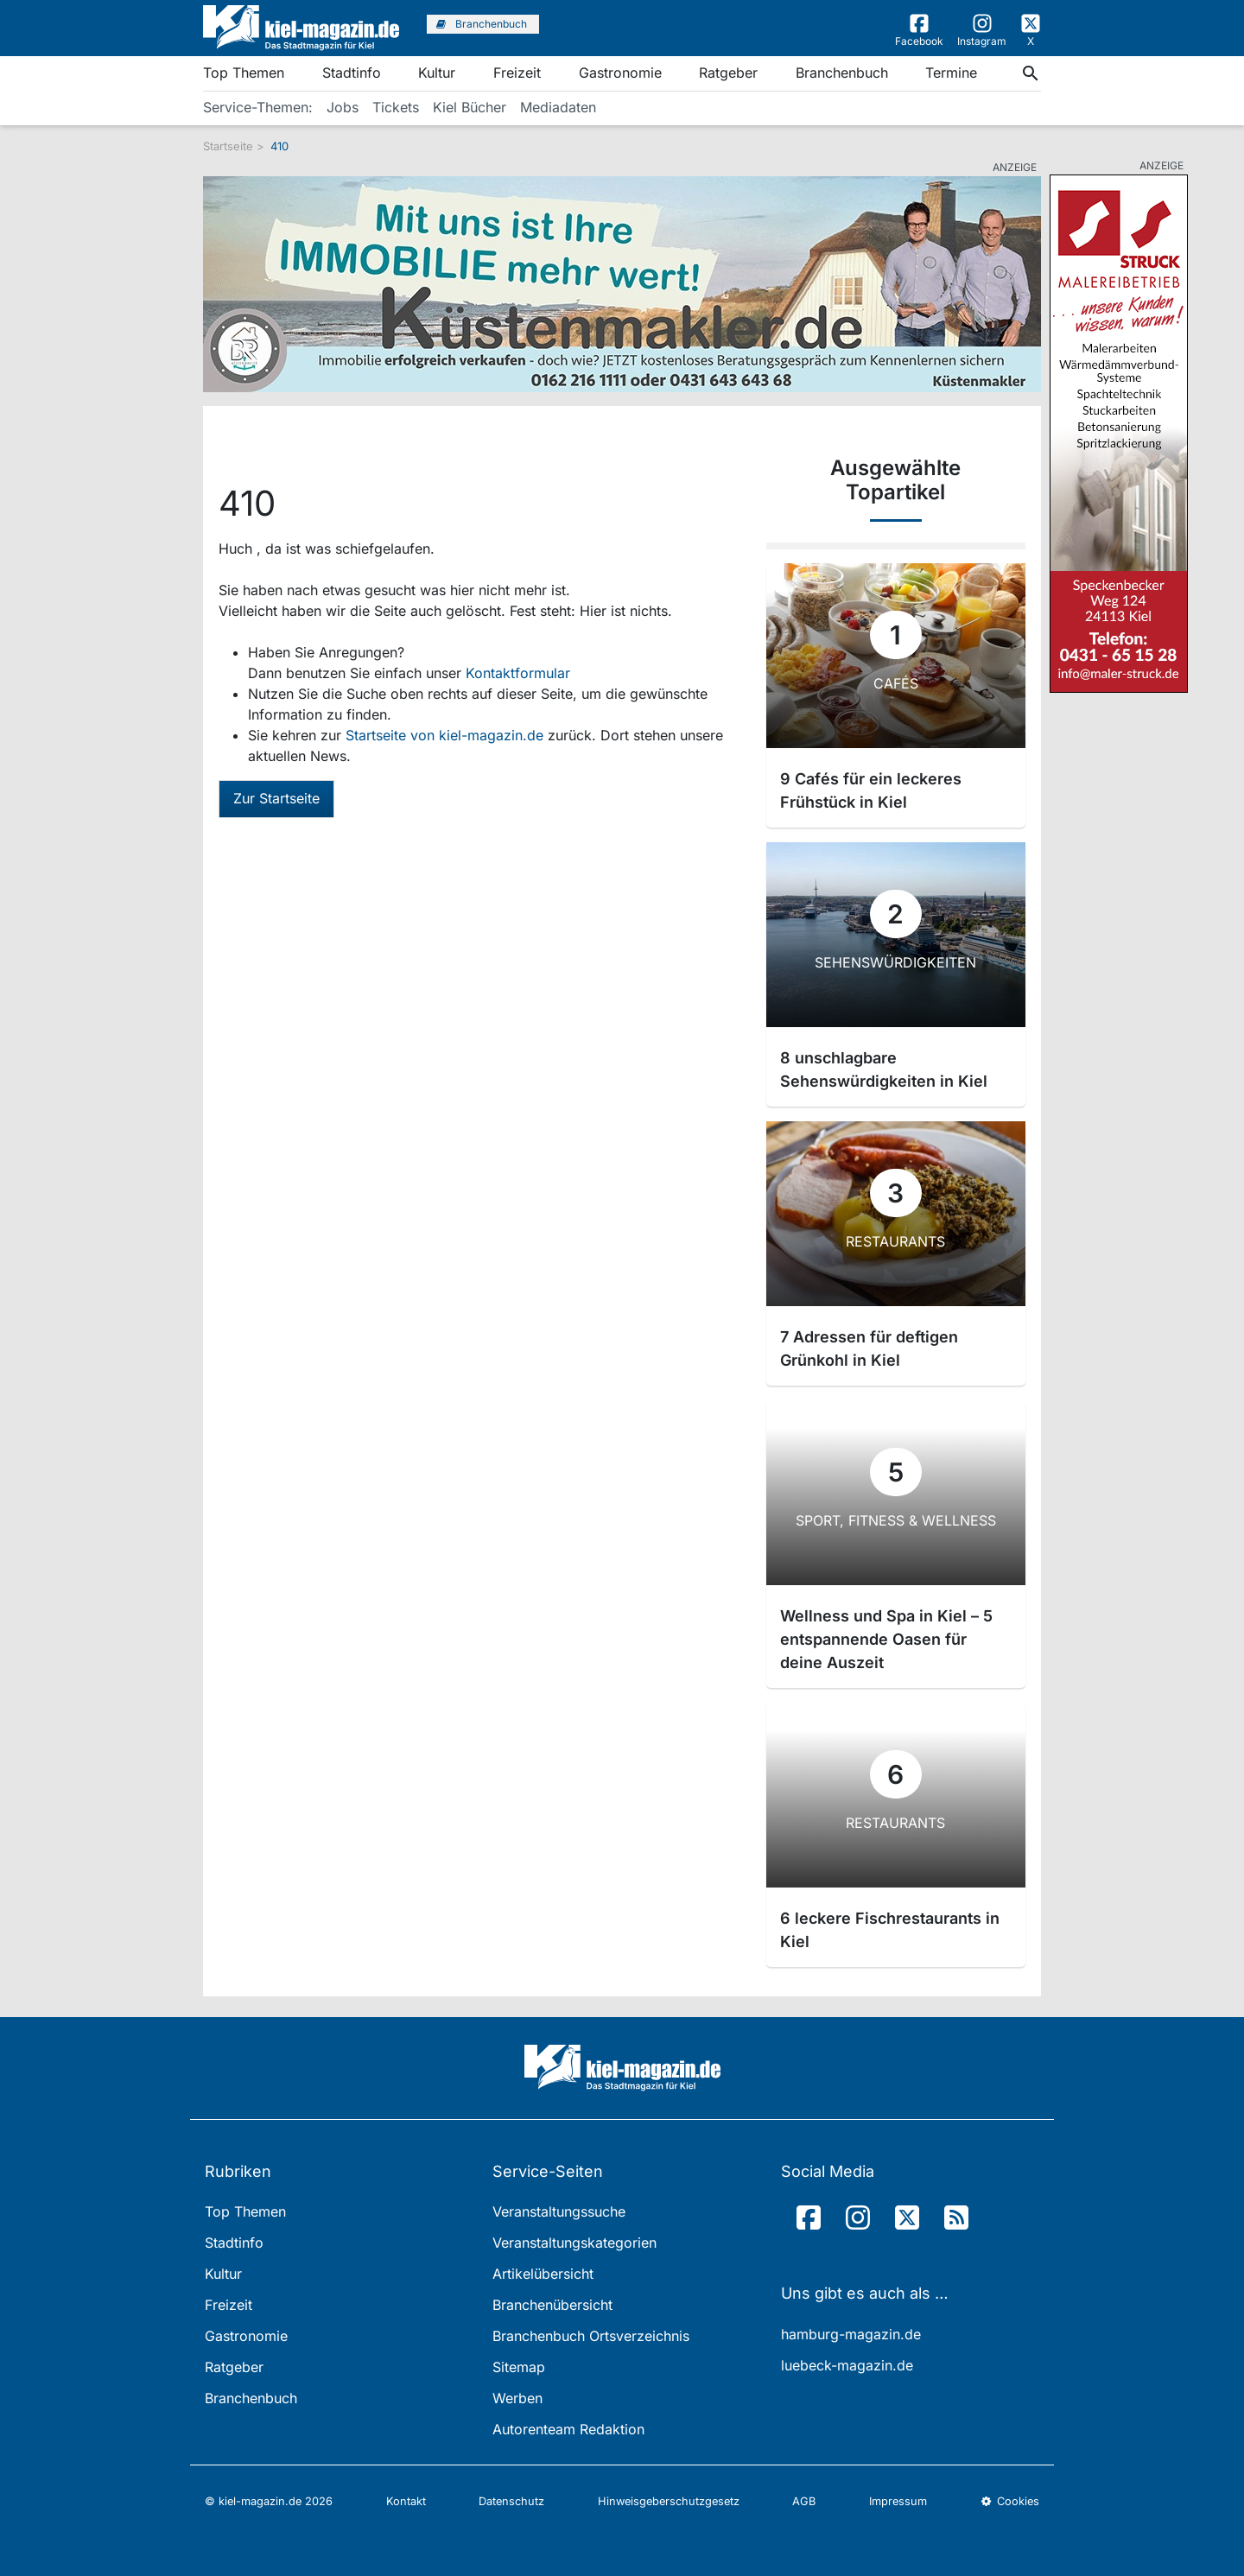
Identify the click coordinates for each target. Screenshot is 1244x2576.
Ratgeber (728, 72)
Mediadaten (558, 107)
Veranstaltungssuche (558, 2211)
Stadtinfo (351, 72)
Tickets (395, 107)
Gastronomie (620, 72)
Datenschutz (511, 2501)
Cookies (1010, 2501)
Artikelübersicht (542, 2273)
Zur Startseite (276, 798)
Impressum (898, 2501)
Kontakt (406, 2501)
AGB (804, 2501)
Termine (951, 72)
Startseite (228, 146)
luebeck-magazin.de (847, 2365)
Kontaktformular (518, 673)
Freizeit (517, 72)
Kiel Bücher (469, 107)
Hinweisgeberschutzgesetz (668, 2501)
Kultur (436, 72)
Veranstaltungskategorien (574, 2242)
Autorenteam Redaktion (568, 2429)
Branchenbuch (842, 72)
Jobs (343, 107)
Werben (517, 2398)
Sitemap (518, 2367)
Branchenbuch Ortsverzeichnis (590, 2335)
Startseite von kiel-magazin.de (447, 735)
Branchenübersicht (552, 2304)
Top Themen (243, 72)
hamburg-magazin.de (851, 2334)
